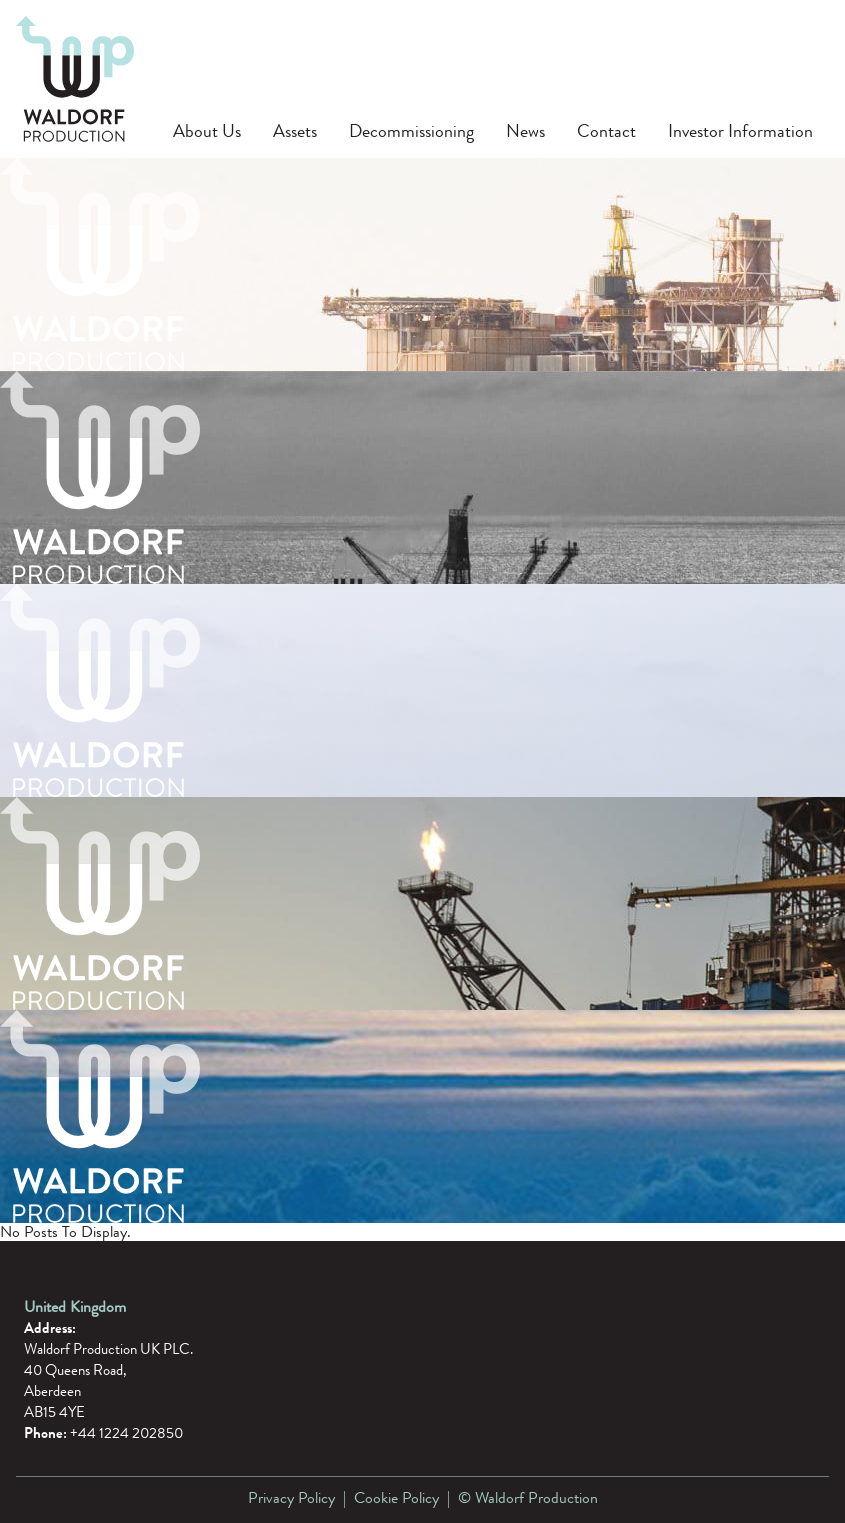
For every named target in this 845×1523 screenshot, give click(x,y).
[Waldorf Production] (75, 79)
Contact (606, 131)
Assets (295, 131)
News (525, 131)
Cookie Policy (396, 1499)
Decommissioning (411, 131)
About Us (207, 131)
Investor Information (740, 131)
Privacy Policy (291, 1499)
